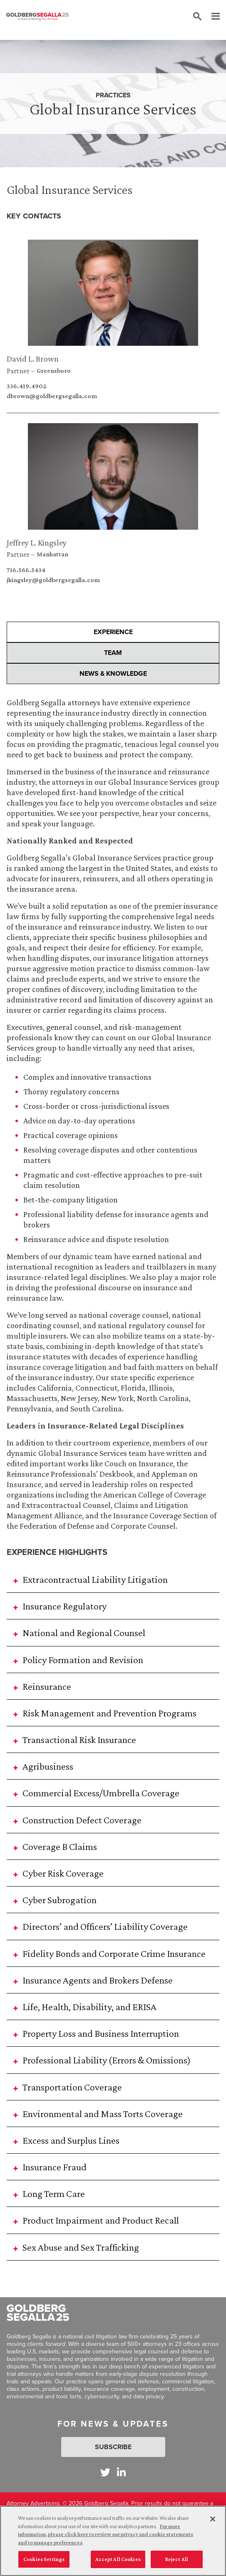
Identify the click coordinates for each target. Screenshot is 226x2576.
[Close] (213, 2523)
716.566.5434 (26, 570)
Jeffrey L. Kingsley (37, 542)
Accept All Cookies (118, 2564)
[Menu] (211, 16)
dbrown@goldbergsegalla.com (52, 396)
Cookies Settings (44, 2564)
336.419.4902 (26, 386)
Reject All (176, 2564)
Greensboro (54, 370)
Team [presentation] (113, 652)
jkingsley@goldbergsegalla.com (53, 580)
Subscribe (113, 2447)
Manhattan (52, 554)
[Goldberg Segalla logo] (37, 16)
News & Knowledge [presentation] (113, 673)
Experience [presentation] (113, 632)
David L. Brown (33, 358)
